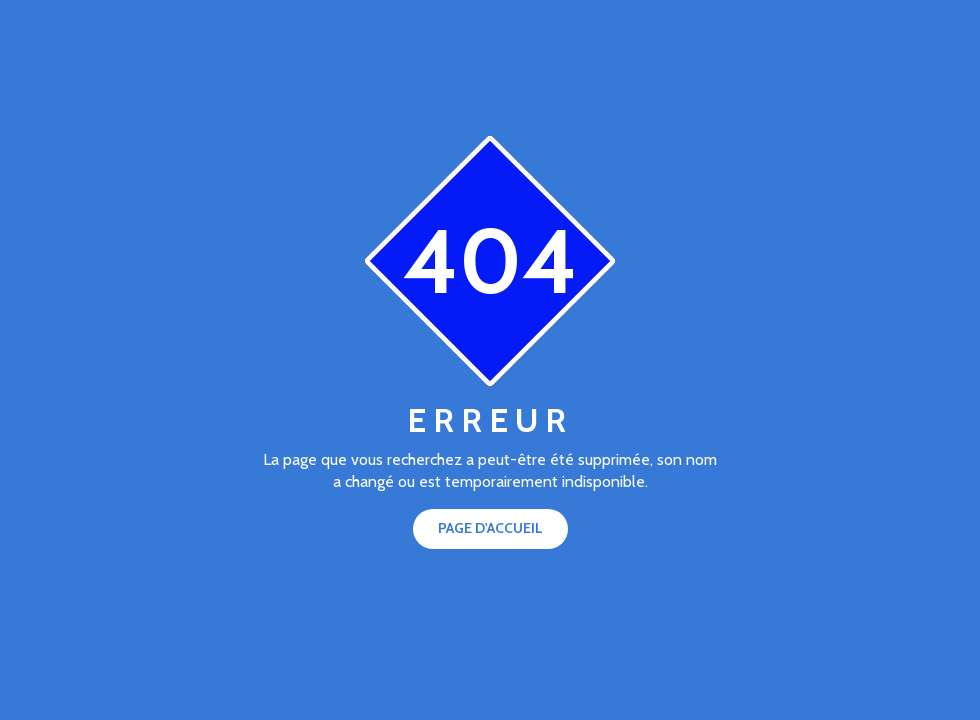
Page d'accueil (490, 528)
